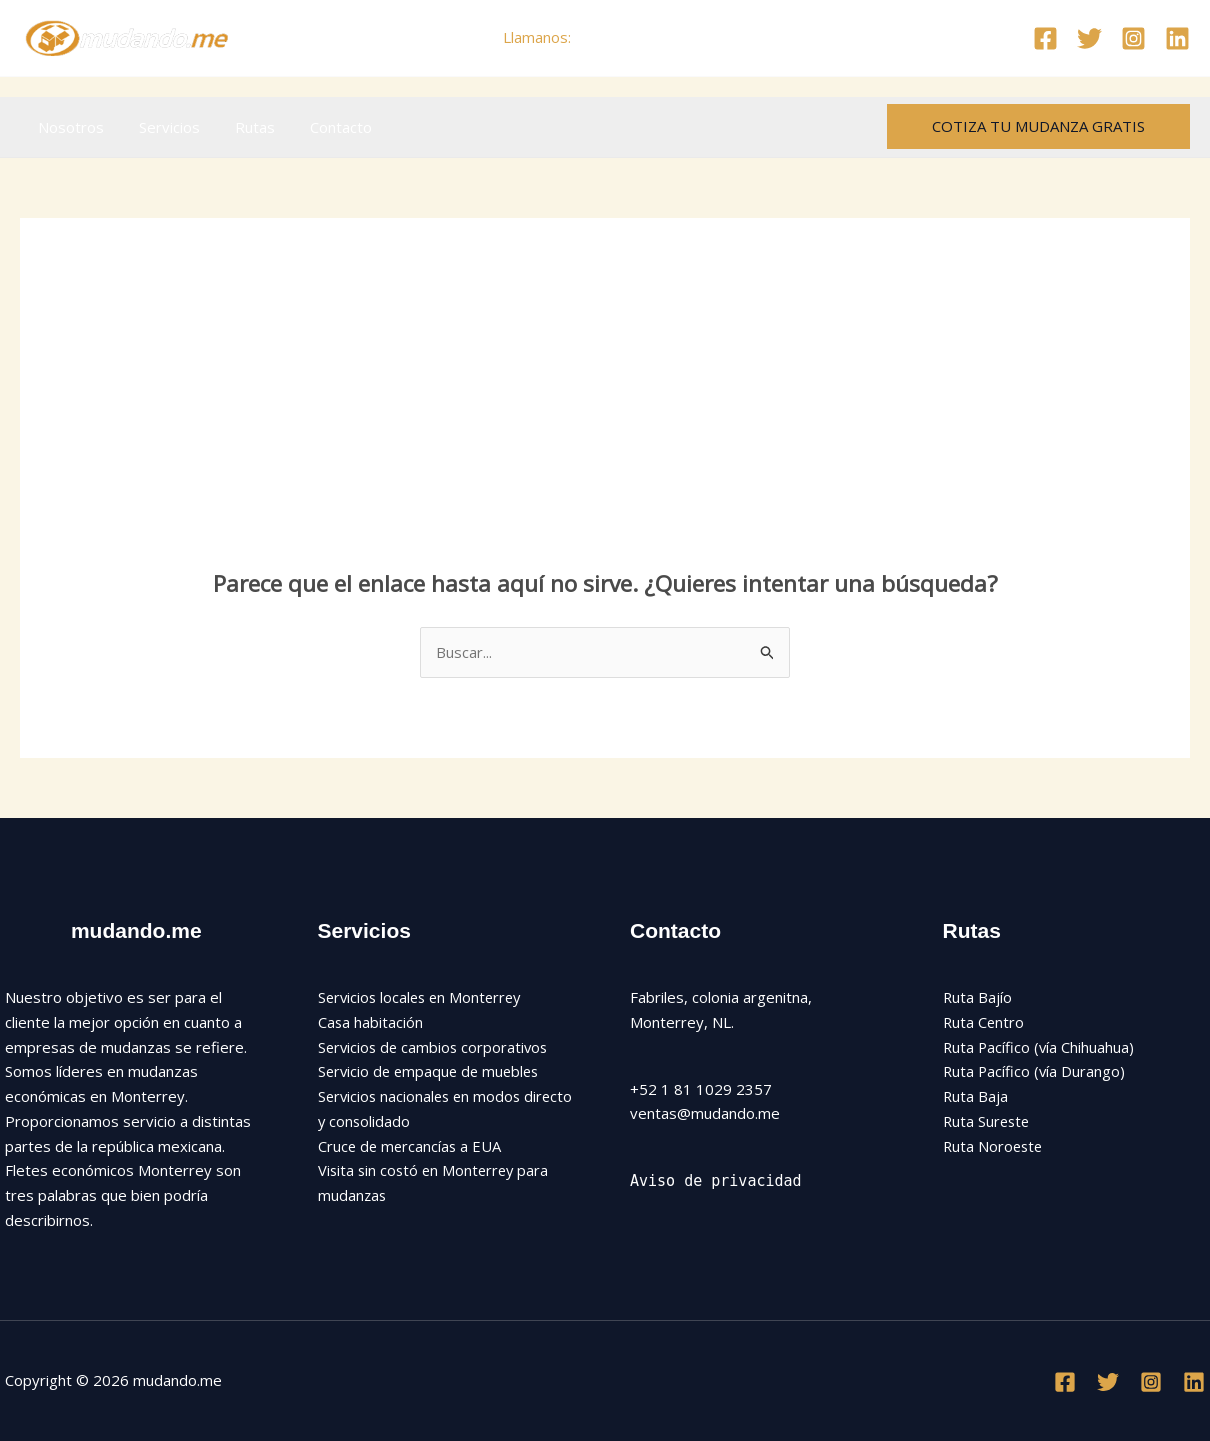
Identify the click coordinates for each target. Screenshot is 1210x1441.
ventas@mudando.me (705, 1113)
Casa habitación (371, 1022)
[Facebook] (1045, 38)
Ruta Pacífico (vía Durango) (1035, 1071)
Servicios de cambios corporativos (436, 1047)
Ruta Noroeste (994, 1146)
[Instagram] (1133, 38)
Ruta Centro (984, 1022)
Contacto (323, 127)
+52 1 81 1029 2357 (701, 1089)
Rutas (242, 127)
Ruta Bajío (978, 997)
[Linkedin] (1177, 38)
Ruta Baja (976, 1096)
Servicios (161, 127)
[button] (1038, 126)
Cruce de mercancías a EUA (411, 1146)
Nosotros (68, 127)
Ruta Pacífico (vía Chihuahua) (1040, 1047)
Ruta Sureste (988, 1121)
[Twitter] (1089, 38)
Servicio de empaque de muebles (432, 1071)
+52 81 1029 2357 (641, 37)
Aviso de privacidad (716, 1181)
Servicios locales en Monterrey (423, 997)
